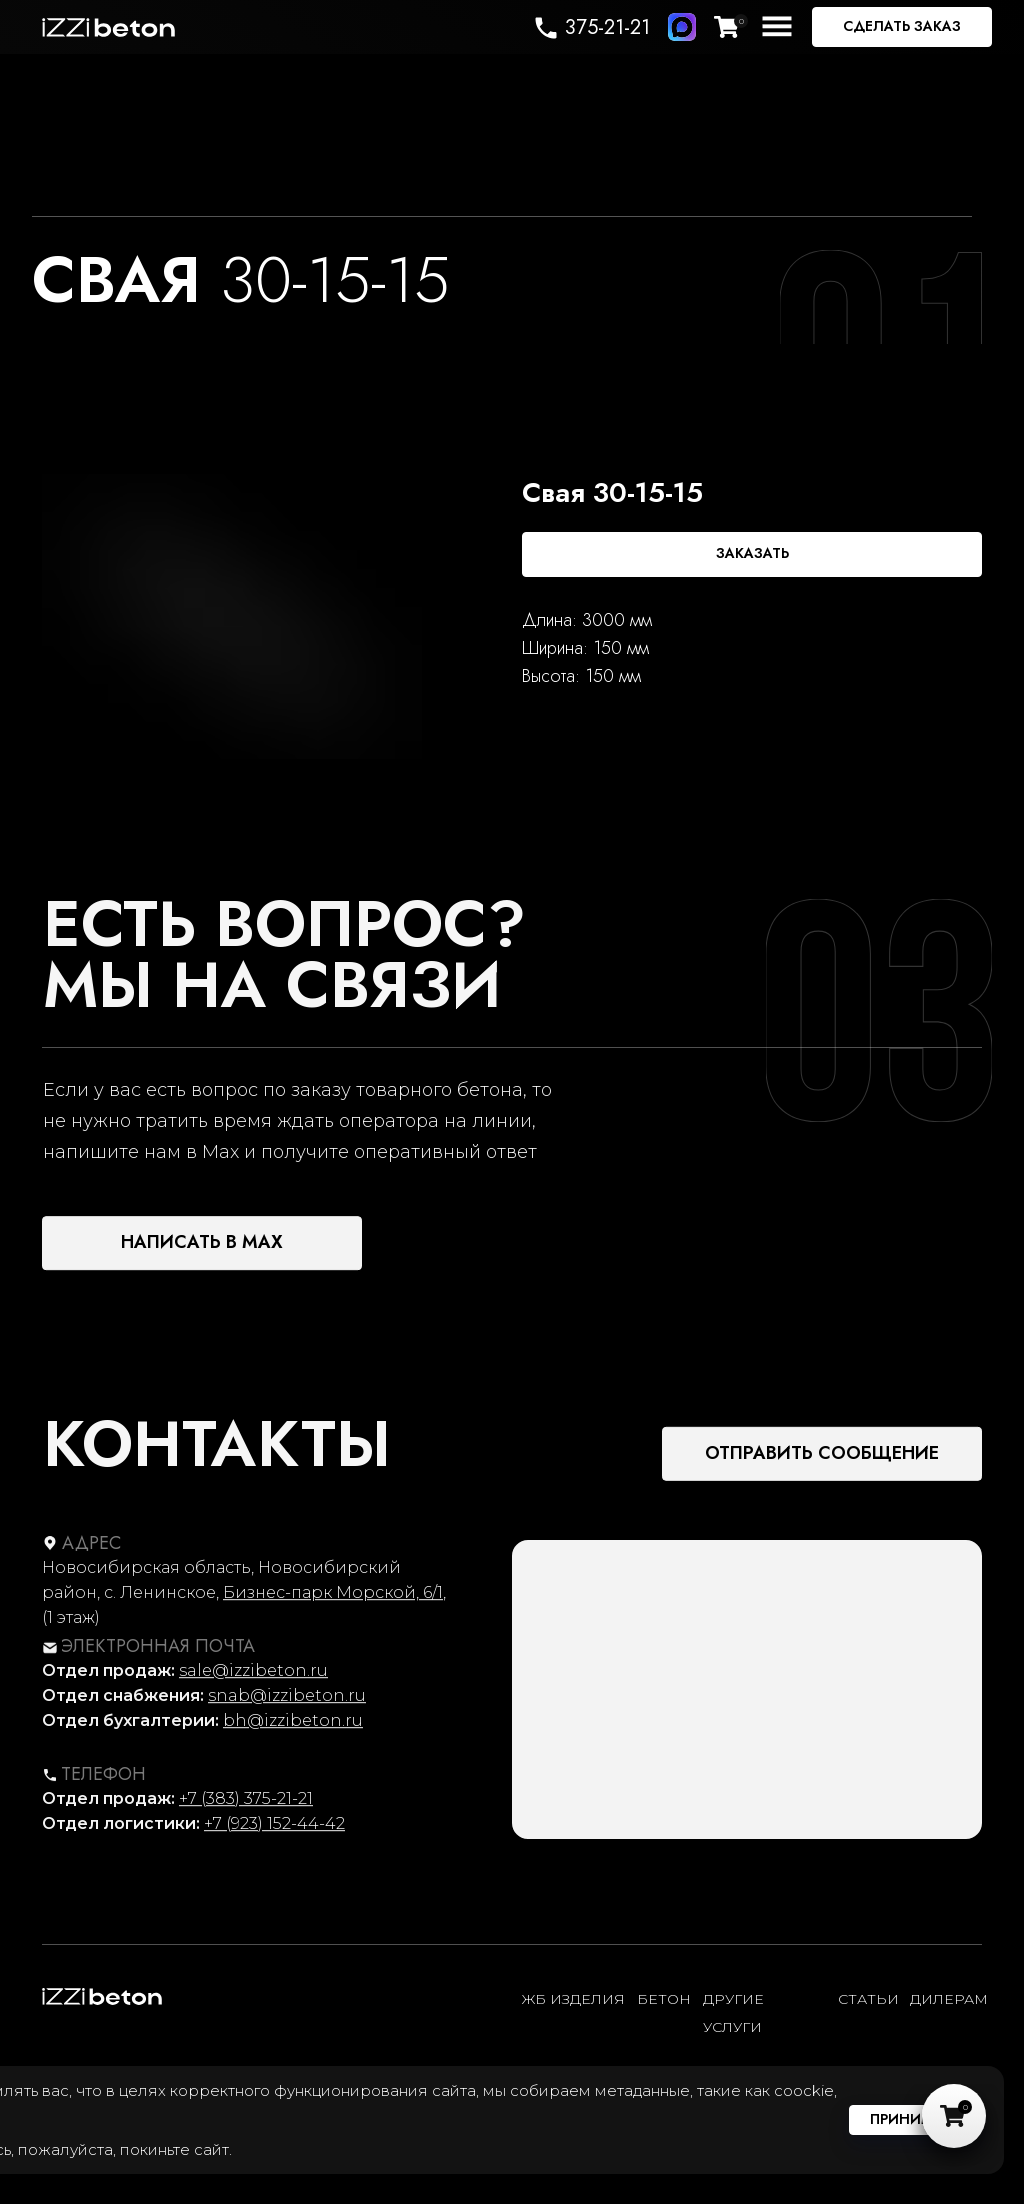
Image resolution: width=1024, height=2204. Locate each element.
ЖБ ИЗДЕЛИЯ (573, 1999)
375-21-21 (607, 27)
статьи (868, 1999)
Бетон (664, 1999)
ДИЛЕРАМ (949, 1999)
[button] (902, 27)
